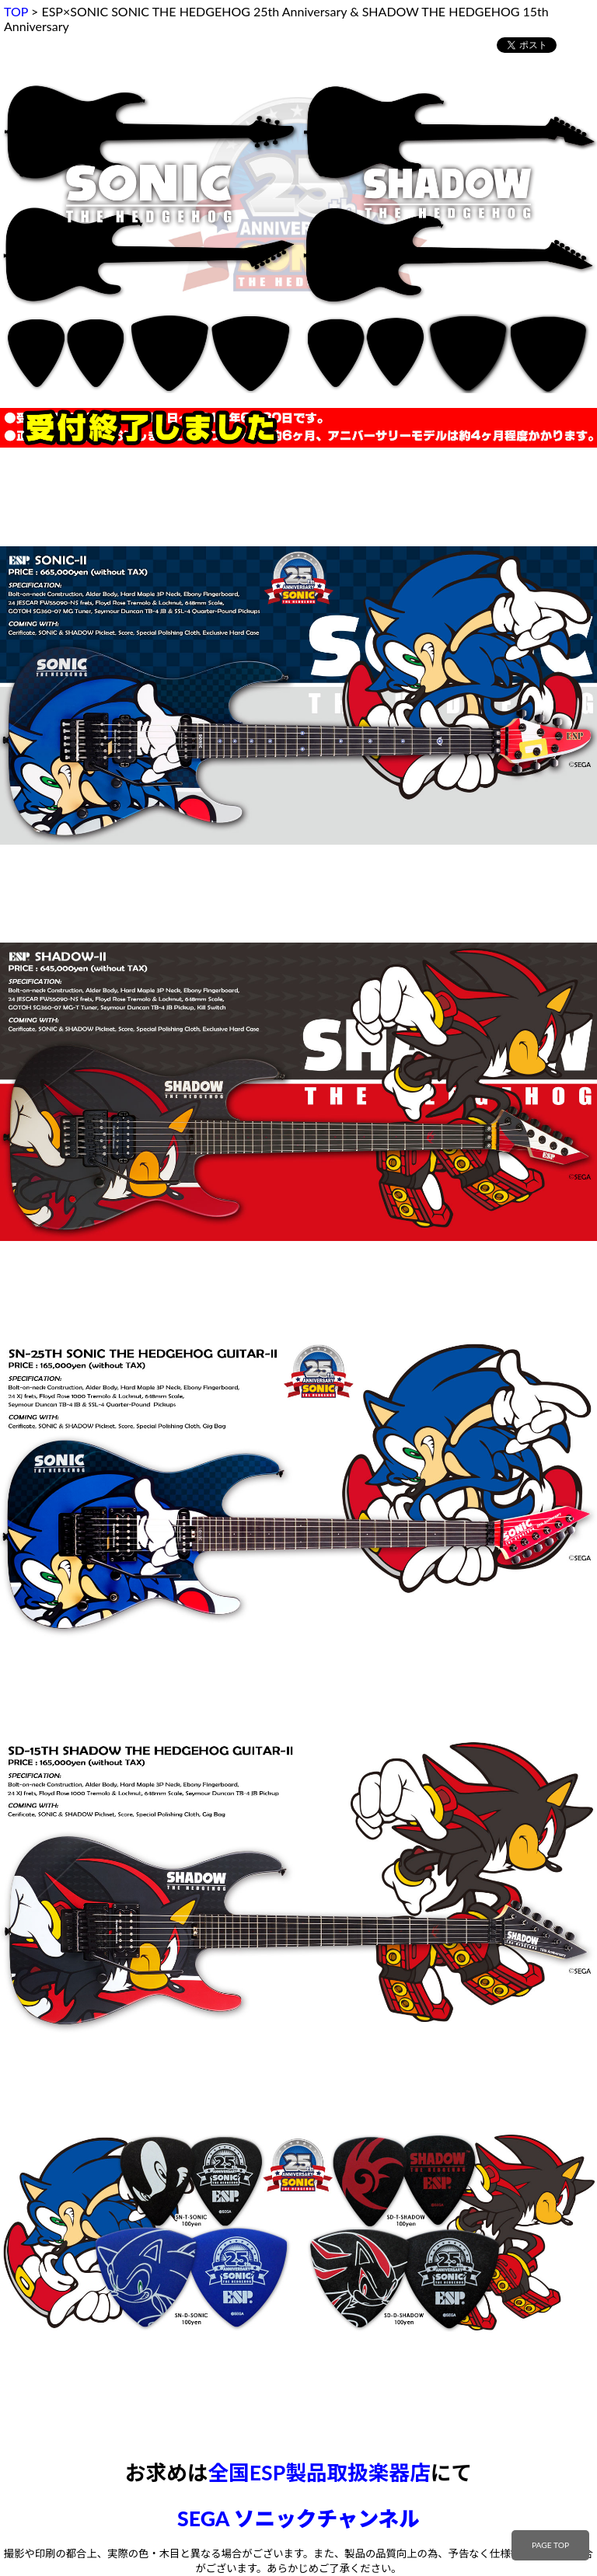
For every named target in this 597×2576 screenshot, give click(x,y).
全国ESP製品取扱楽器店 (319, 2472)
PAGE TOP (550, 2545)
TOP (16, 11)
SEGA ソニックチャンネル (298, 2518)
